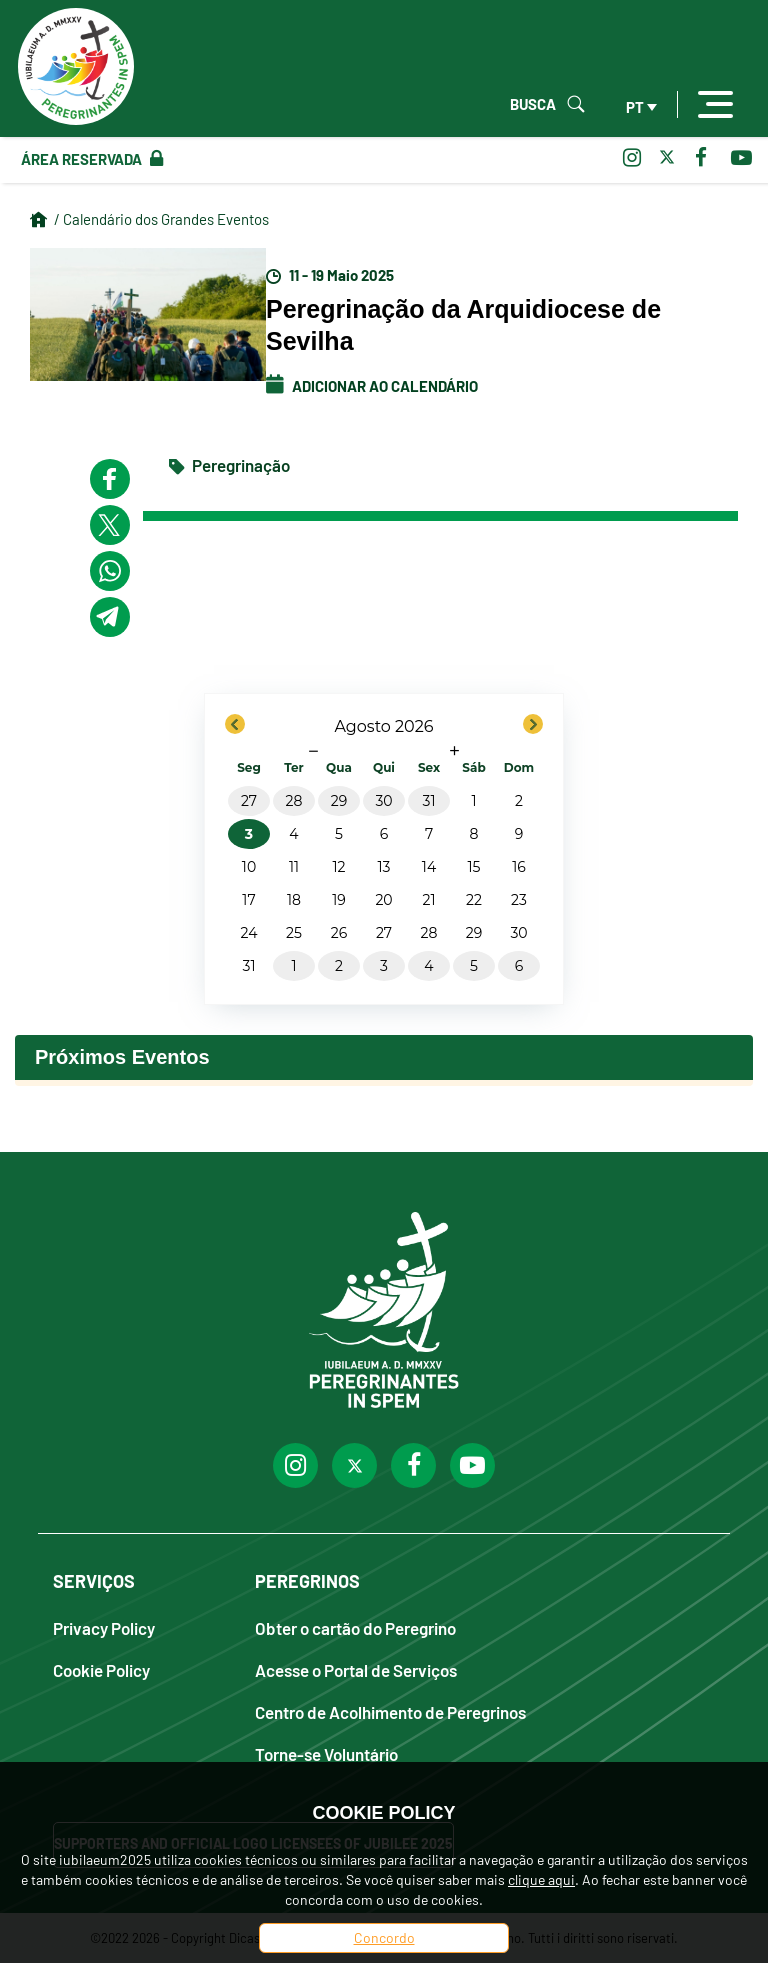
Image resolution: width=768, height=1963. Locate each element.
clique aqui (541, 1879)
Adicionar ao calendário (372, 386)
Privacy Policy (104, 1627)
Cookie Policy (101, 1669)
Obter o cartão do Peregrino (355, 1627)
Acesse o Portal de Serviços (356, 1669)
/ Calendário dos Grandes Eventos (161, 219)
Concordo (384, 1937)
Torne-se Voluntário (326, 1753)
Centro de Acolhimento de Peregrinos (390, 1711)
